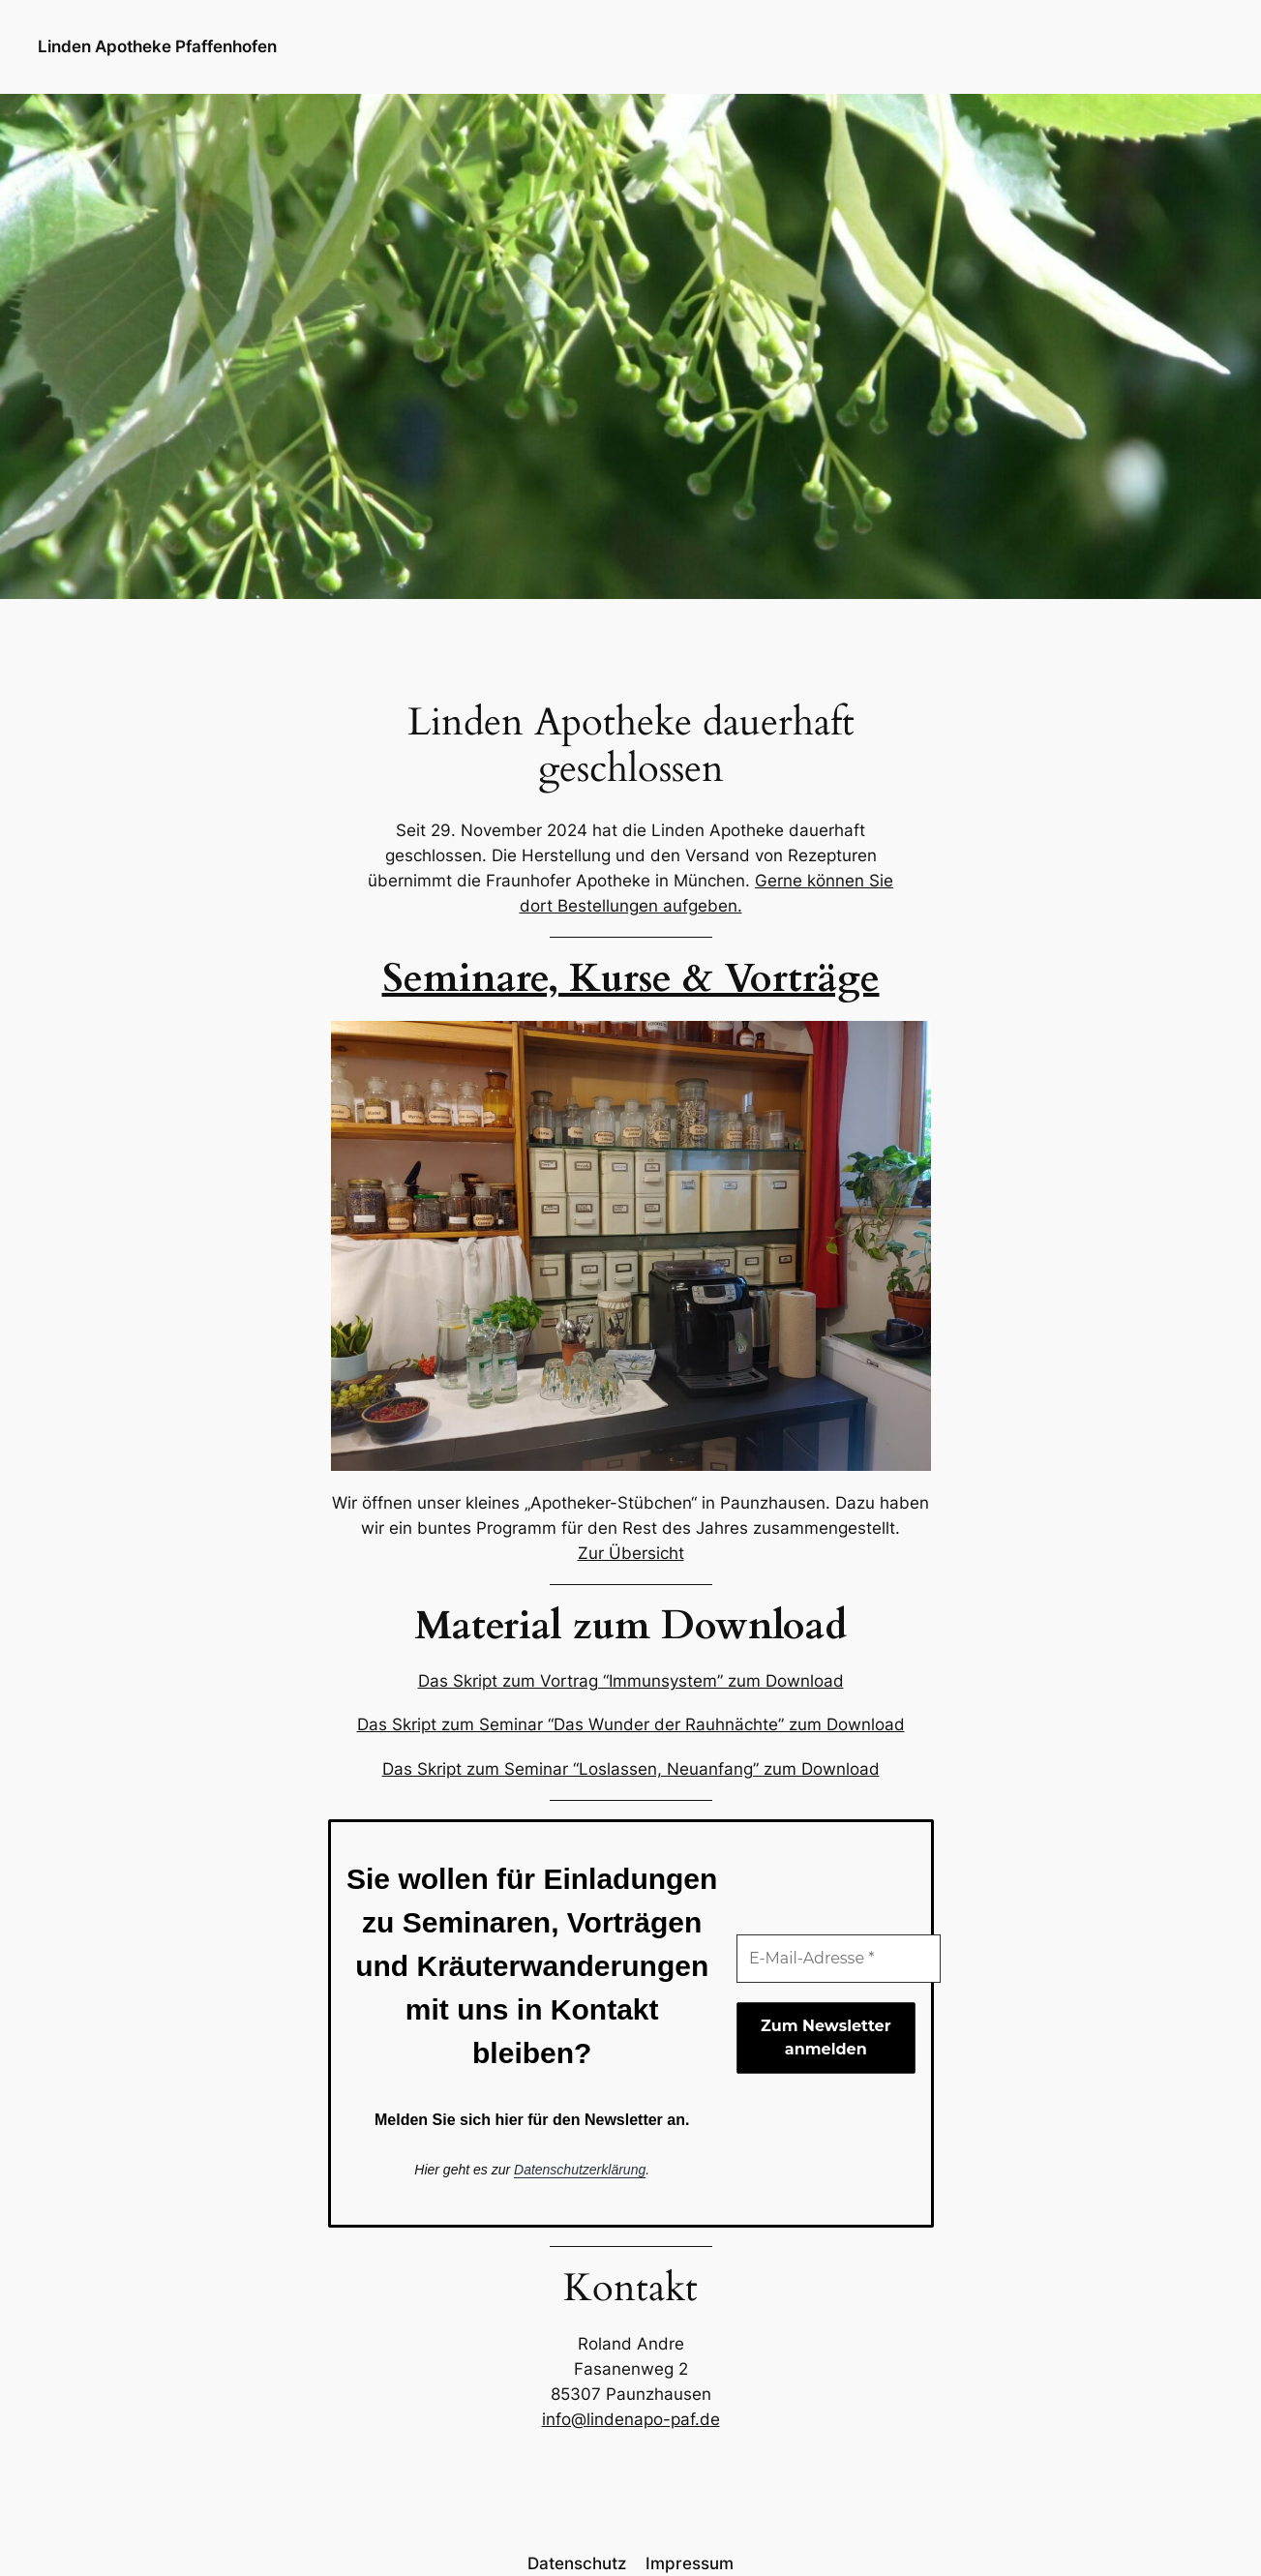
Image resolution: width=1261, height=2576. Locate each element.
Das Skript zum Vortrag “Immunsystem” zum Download (631, 1681)
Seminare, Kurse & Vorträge (631, 978)
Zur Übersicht (631, 1553)
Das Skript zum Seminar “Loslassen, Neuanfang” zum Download (631, 1769)
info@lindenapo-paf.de (631, 2419)
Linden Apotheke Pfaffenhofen (157, 46)
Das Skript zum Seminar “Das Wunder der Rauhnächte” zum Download (631, 1724)
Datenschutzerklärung (580, 2169)
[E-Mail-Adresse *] (838, 1958)
